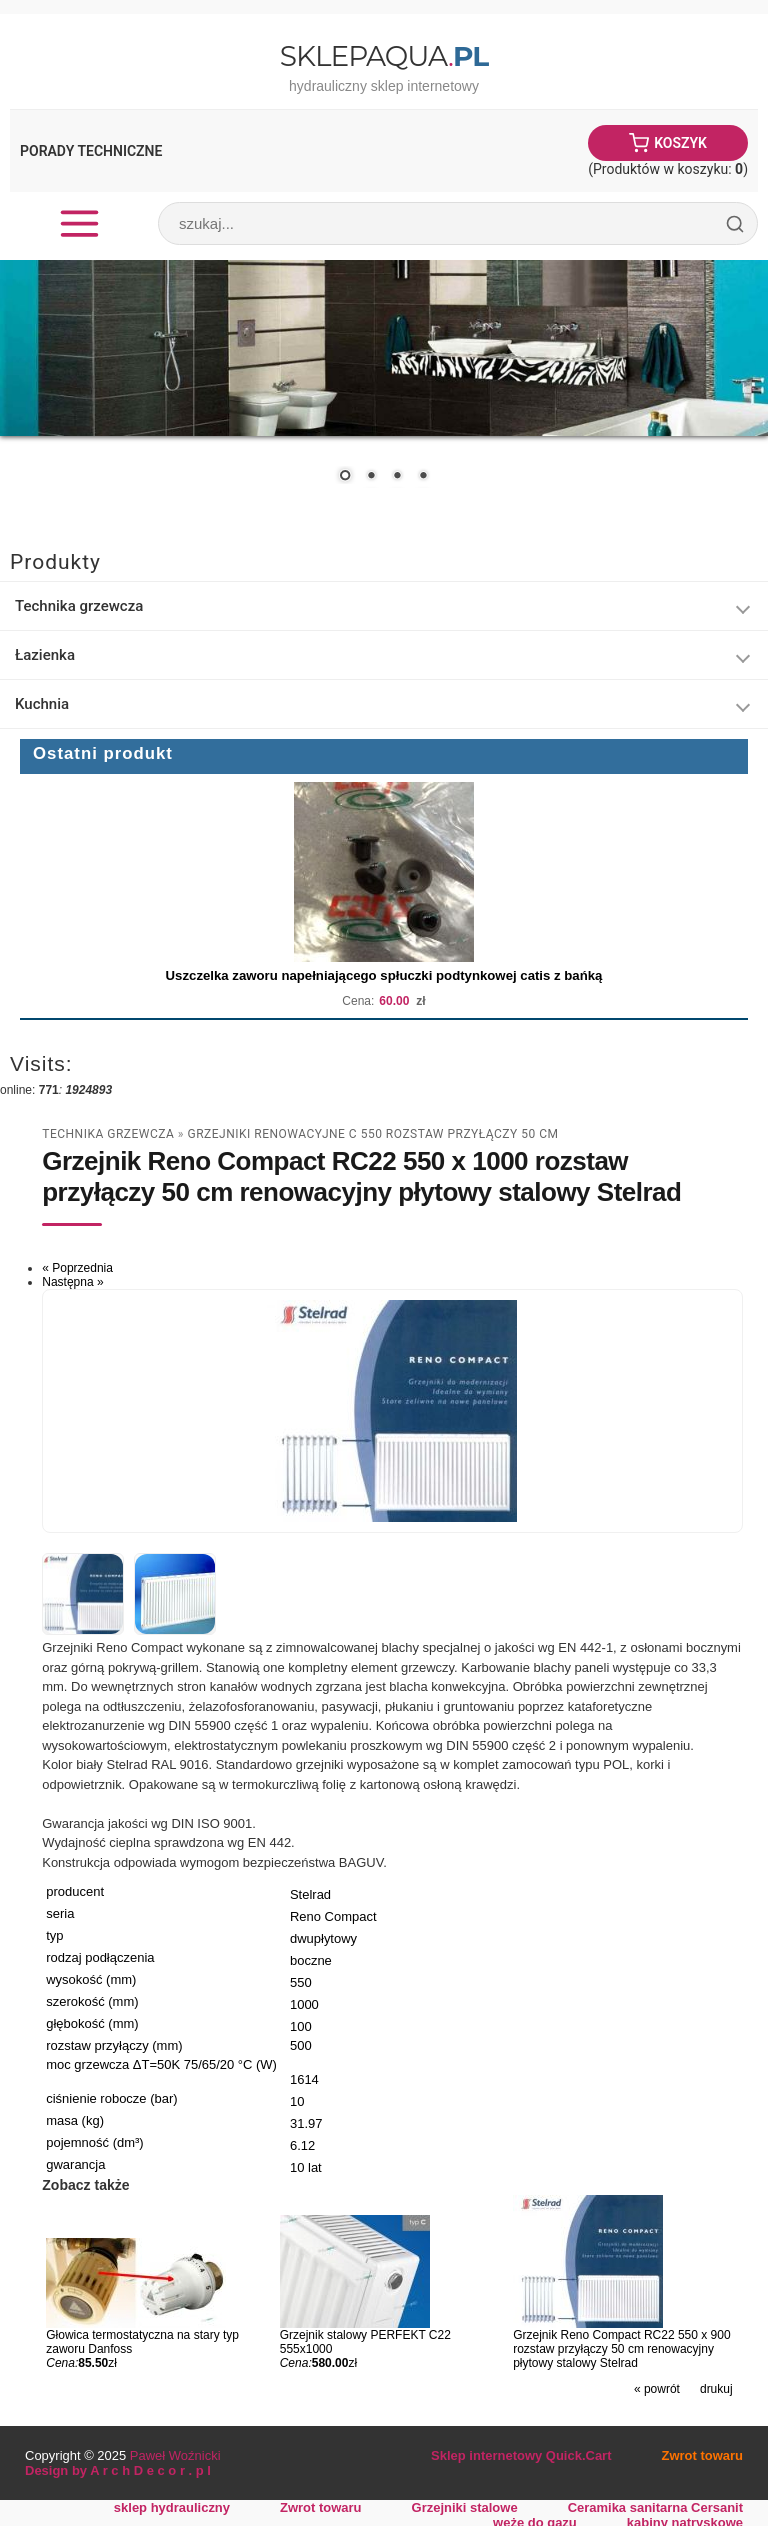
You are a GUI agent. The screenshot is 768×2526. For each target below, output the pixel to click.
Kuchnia (42, 704)
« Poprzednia (77, 1268)
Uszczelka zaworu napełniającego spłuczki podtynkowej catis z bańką (384, 975)
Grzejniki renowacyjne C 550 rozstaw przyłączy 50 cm (372, 1134)
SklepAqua (384, 56)
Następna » (72, 1282)
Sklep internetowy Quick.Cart (521, 2455)
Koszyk (680, 143)
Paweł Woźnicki (175, 2455)
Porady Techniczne (91, 151)
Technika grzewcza (79, 606)
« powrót (657, 2389)
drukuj (716, 2389)
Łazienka (45, 655)
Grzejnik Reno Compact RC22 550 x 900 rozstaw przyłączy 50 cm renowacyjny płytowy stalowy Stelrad (621, 2349)
